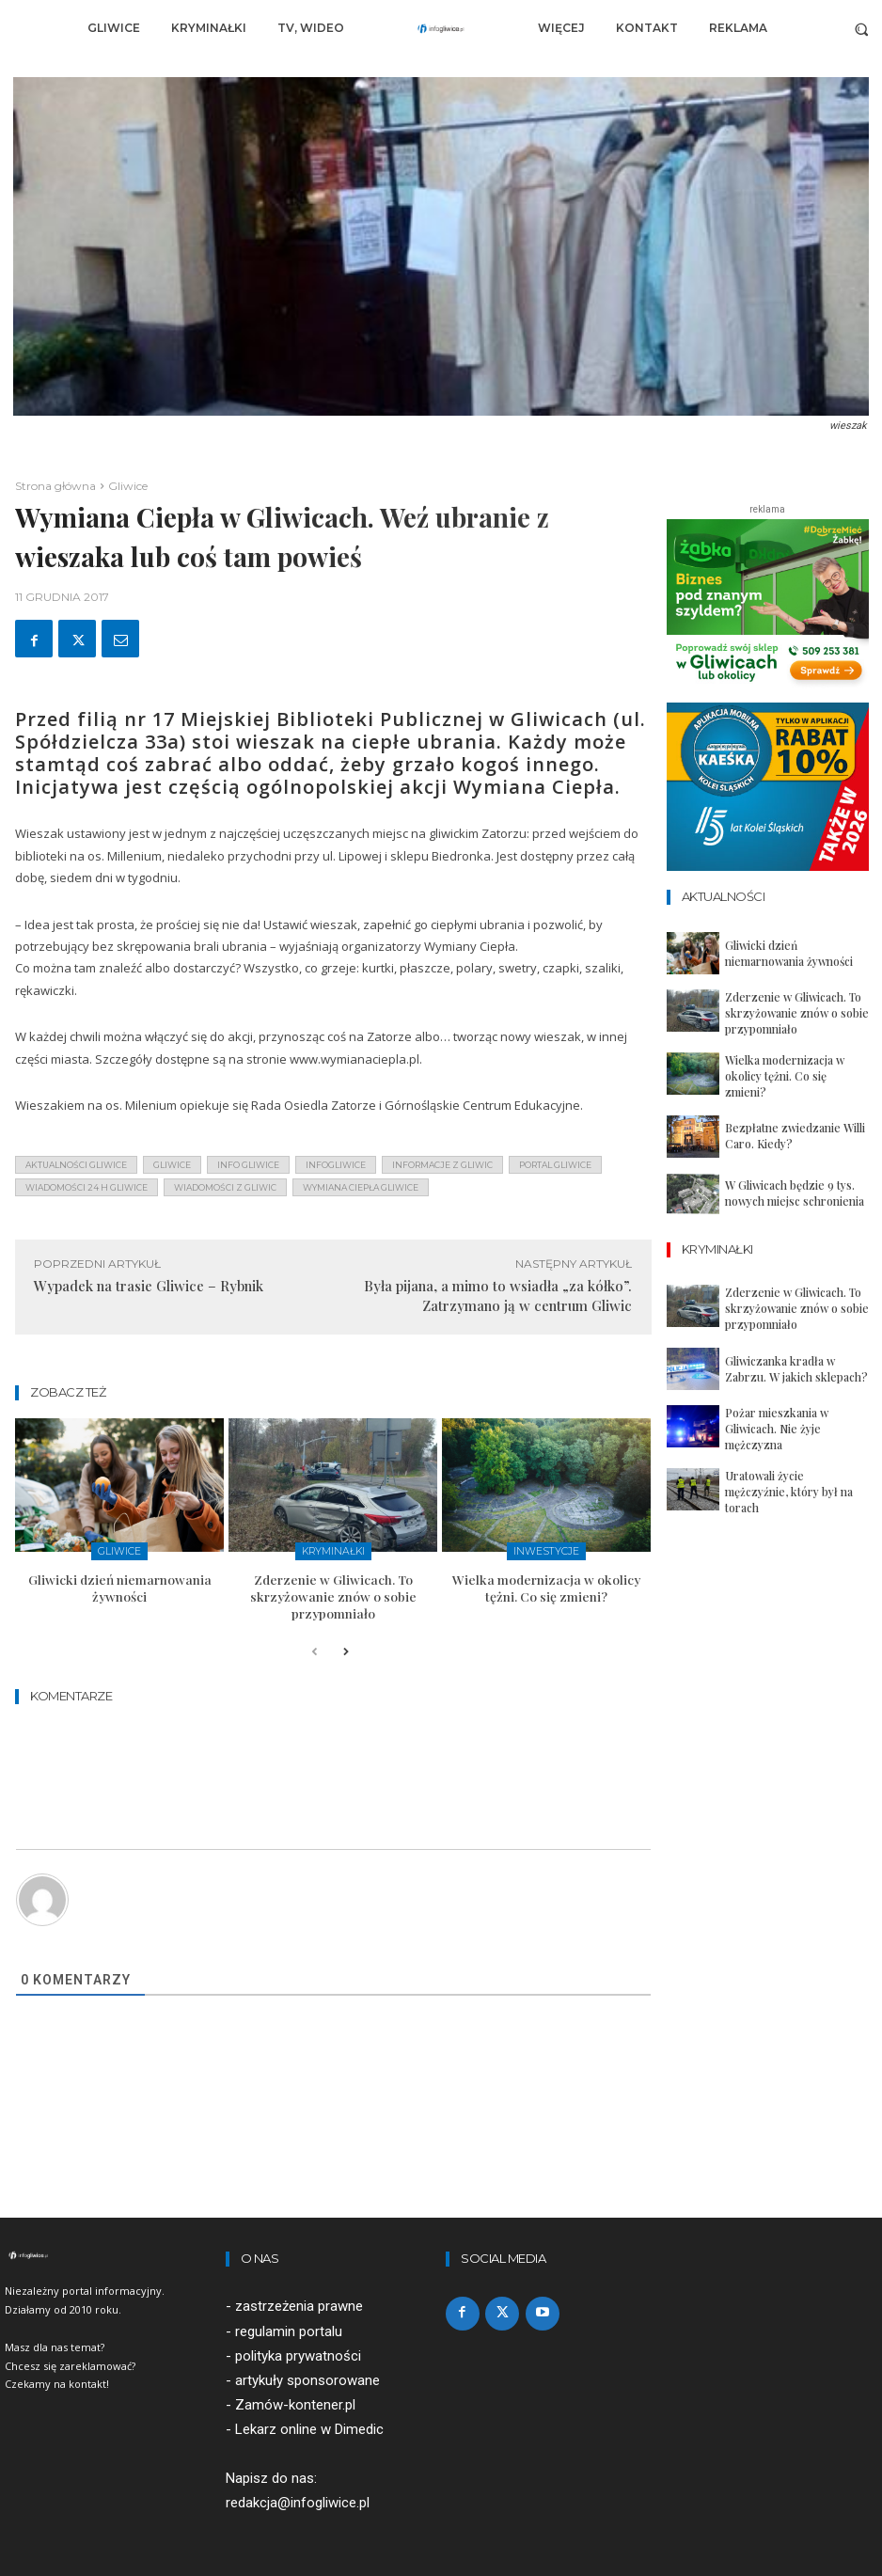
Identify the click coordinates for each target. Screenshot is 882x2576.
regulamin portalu (288, 2322)
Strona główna (55, 486)
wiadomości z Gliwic (225, 1187)
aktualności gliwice (76, 1165)
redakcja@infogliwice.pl (298, 2494)
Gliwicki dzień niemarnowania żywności (120, 1584)
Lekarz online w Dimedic (309, 2420)
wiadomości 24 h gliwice (86, 1187)
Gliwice (128, 486)
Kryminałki (333, 1550)
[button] (862, 28)
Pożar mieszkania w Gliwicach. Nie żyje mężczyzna (792, 1409)
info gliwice (248, 1165)
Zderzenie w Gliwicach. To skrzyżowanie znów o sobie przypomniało (333, 1591)
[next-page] (344, 1644)
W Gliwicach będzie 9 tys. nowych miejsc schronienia (797, 1182)
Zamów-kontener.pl (295, 2396)
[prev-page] (314, 1644)
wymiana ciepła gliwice (360, 1187)
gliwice (172, 1165)
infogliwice (336, 1165)
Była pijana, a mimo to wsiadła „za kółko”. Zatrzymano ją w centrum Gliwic (498, 1295)
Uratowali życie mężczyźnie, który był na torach (786, 1466)
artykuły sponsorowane (307, 2371)
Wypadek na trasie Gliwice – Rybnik (148, 1285)
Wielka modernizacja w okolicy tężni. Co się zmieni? (546, 1584)
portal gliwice (555, 1165)
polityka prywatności (298, 2346)
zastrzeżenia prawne (299, 2297)
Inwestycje (546, 1550)
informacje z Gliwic (442, 1165)
